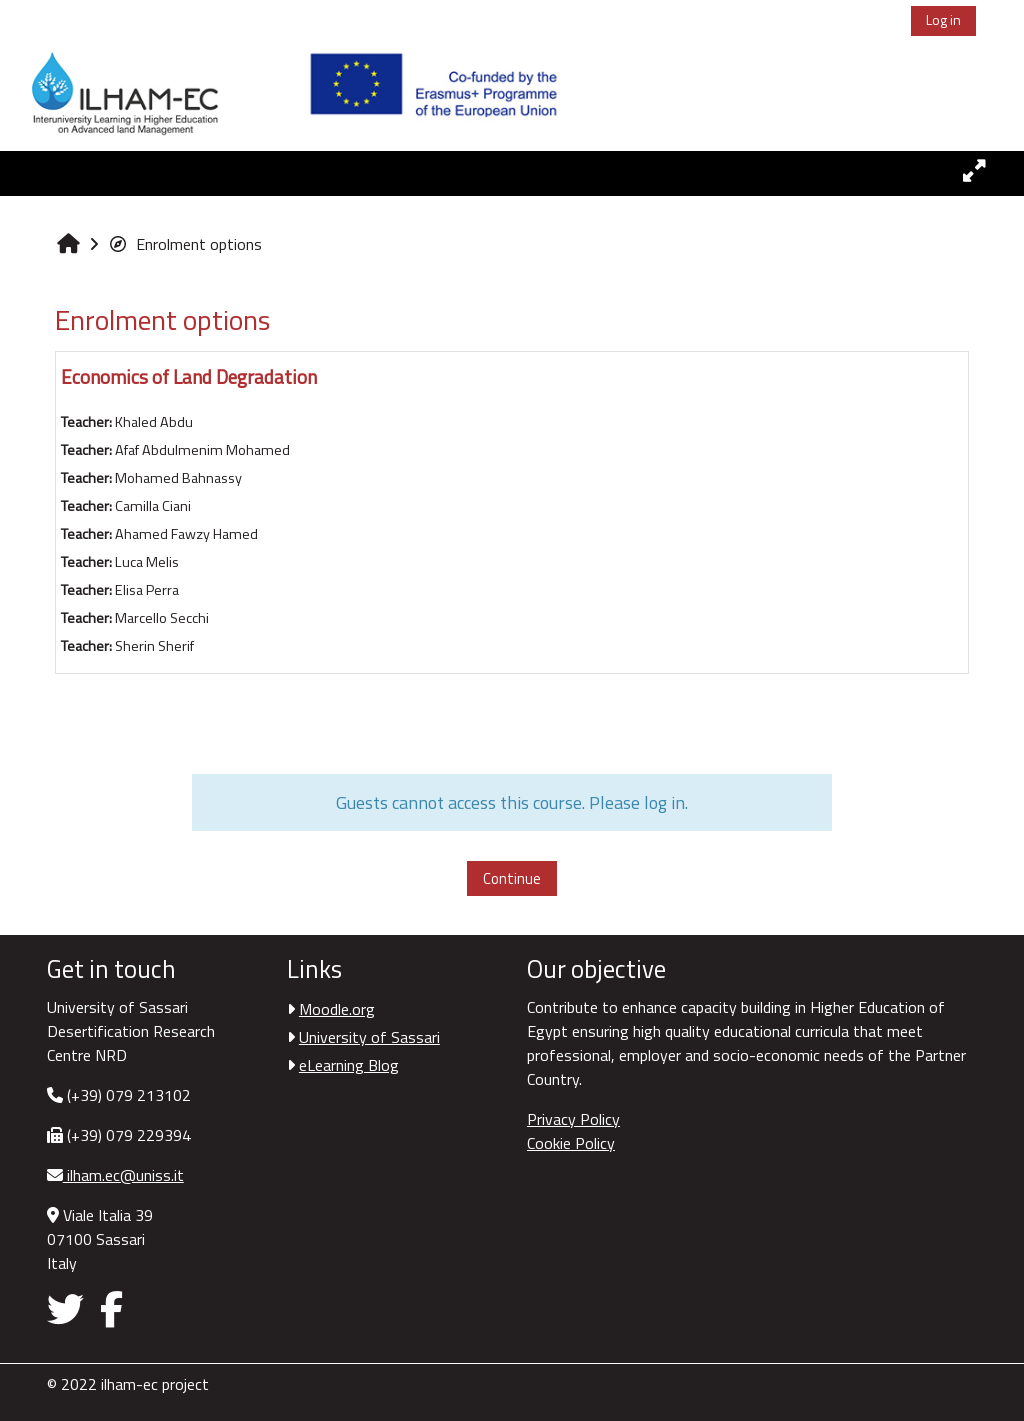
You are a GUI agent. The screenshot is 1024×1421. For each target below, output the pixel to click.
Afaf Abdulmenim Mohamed (202, 450)
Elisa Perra (147, 590)
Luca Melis (147, 562)
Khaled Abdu (154, 422)
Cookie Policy (571, 1143)
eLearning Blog (349, 1065)
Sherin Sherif (154, 646)
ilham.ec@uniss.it (123, 1175)
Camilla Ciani (153, 506)
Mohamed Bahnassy (178, 478)
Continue (512, 878)
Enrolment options (185, 244)
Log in (943, 19)
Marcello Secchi (162, 618)
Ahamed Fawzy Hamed (186, 534)
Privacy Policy (573, 1119)
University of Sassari (369, 1037)
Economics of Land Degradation (189, 376)
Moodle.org (337, 1009)
